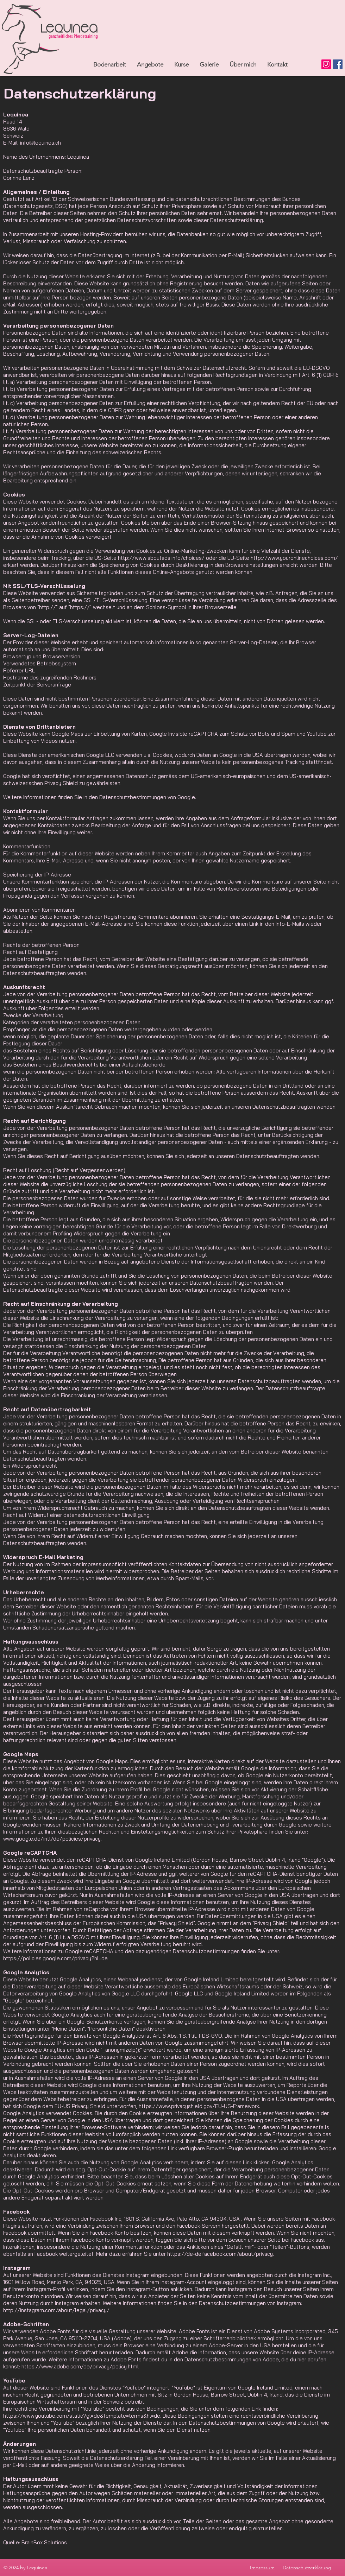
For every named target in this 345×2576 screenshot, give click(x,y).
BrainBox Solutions (44, 2542)
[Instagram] (326, 64)
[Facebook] (338, 64)
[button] (150, 64)
